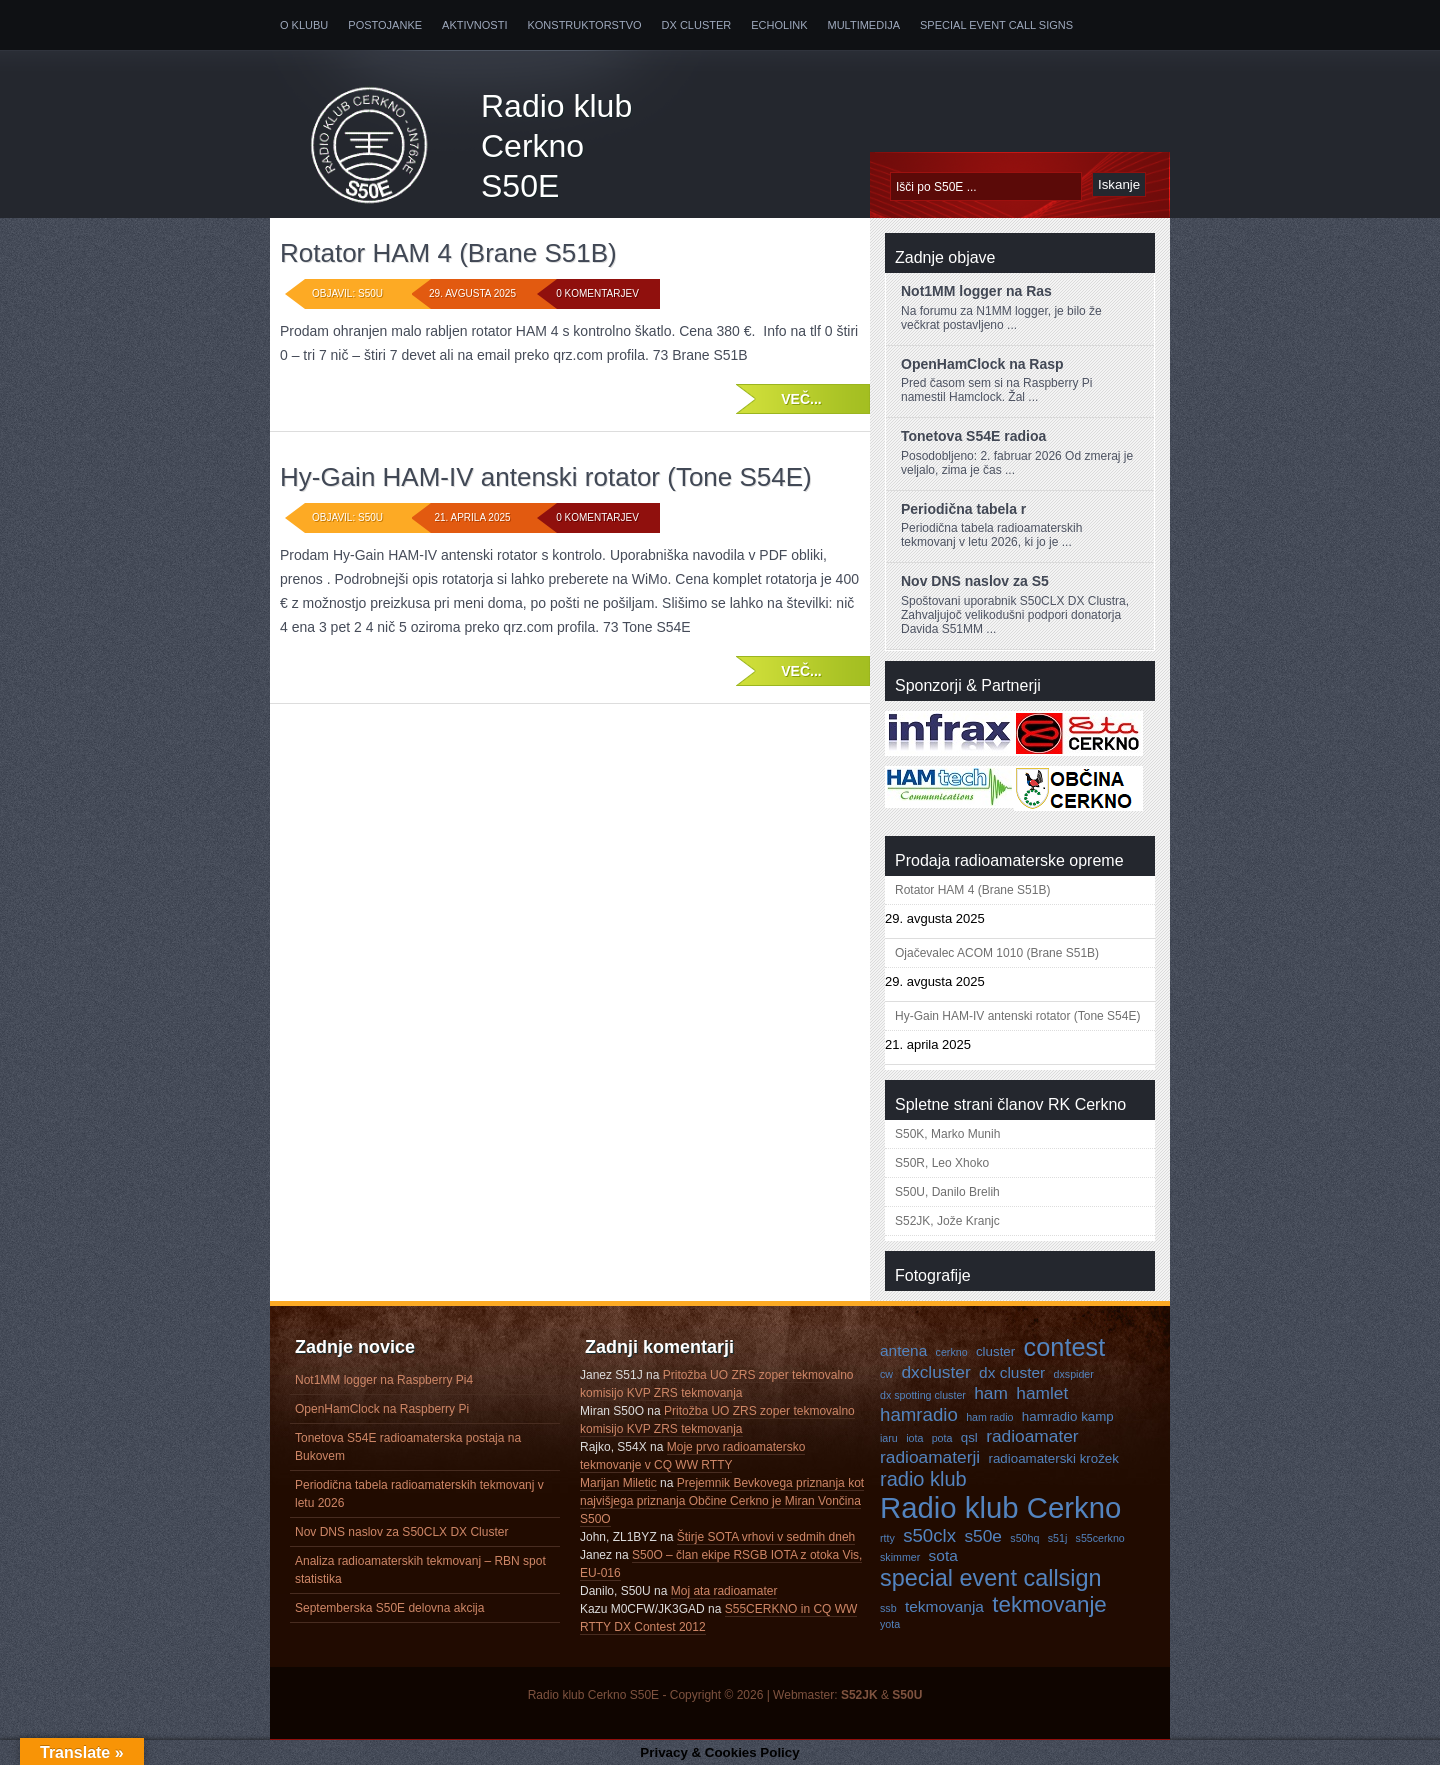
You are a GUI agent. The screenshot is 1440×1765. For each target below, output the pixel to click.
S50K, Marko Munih (947, 1134)
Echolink (779, 25)
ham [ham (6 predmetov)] (991, 1393)
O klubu (304, 25)
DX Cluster (697, 25)
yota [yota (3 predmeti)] (890, 1624)
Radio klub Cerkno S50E (556, 146)
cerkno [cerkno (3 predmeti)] (952, 1352)
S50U (907, 1695)
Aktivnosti (474, 25)
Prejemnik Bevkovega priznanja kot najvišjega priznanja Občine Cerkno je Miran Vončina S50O (722, 1501)
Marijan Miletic (618, 1483)
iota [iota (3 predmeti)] (914, 1438)
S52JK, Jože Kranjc (947, 1221)
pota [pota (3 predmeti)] (942, 1438)
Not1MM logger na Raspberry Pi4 (384, 1380)
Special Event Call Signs (996, 25)
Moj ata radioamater (724, 1591)
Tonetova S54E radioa (973, 436)
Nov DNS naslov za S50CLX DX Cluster (401, 1532)
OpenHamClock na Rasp (982, 364)
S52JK (859, 1695)
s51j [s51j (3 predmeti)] (1058, 1538)
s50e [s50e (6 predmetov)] (983, 1536)
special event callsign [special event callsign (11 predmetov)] (991, 1578)
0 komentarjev (597, 293)
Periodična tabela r (963, 509)
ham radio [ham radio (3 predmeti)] (989, 1417)
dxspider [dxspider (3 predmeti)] (1074, 1374)
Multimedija (864, 25)
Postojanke (385, 25)
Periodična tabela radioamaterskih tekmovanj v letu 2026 (419, 1494)
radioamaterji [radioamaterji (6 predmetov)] (930, 1457)
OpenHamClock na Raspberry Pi (382, 1409)
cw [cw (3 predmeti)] (886, 1374)
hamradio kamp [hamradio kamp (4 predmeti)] (1068, 1416)
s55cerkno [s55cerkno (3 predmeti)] (1100, 1538)
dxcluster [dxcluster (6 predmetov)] (935, 1372)
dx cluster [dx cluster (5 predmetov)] (1012, 1372)
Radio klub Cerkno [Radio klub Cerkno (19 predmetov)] (1000, 1507)
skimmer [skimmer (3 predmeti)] (900, 1557)
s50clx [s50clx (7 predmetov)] (929, 1535)
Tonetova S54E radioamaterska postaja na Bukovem (408, 1447)
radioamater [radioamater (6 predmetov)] (1032, 1436)
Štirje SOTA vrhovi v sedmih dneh (766, 1537)
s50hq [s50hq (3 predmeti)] (1024, 1538)
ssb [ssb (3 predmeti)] (888, 1608)
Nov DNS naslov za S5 (975, 581)
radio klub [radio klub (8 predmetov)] (923, 1479)
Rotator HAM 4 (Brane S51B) (448, 253)
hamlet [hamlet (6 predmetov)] (1042, 1393)
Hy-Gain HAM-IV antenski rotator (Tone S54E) (546, 477)
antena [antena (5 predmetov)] (903, 1350)
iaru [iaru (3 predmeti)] (889, 1438)
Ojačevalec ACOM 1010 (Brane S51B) (997, 953)
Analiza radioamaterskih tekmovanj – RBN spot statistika (420, 1570)
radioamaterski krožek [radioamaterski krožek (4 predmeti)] (1054, 1458)
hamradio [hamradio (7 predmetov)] (919, 1414)
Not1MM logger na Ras (976, 291)
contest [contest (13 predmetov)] (1065, 1347)
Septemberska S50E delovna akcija (389, 1608)
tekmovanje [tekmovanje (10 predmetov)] (1049, 1604)
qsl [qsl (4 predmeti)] (969, 1437)
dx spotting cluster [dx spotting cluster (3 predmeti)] (923, 1395)
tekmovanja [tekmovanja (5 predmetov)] (944, 1606)
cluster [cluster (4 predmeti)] (995, 1351)
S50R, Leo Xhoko (942, 1163)
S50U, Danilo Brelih (947, 1192)
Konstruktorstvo (584, 25)
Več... (801, 399)
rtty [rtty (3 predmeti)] (887, 1538)
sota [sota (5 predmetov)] (943, 1555)
